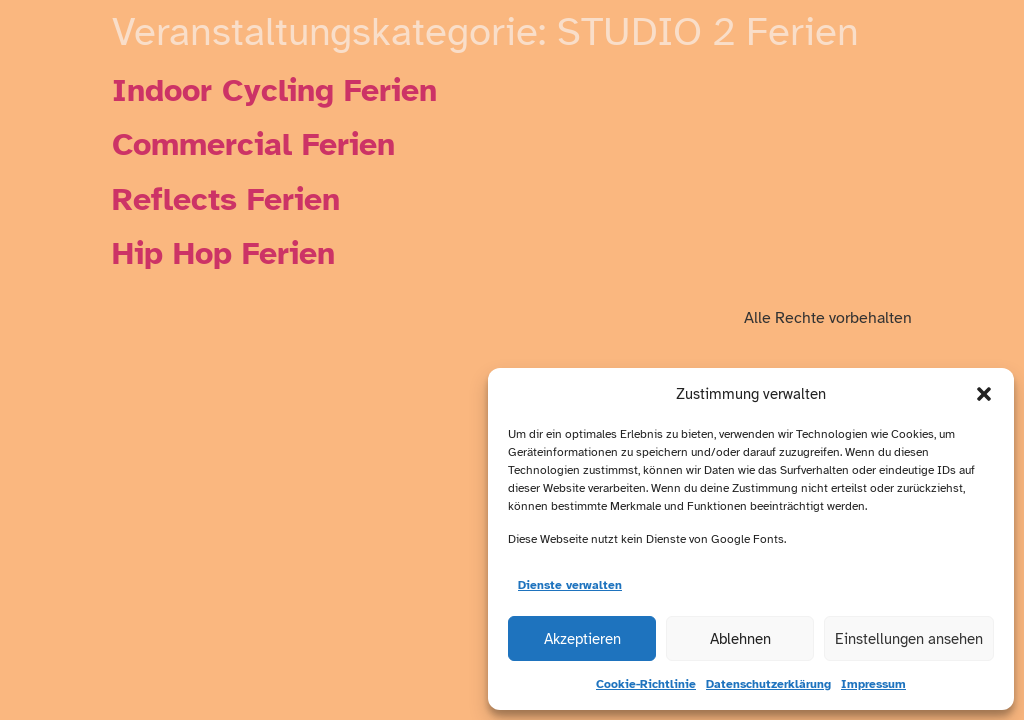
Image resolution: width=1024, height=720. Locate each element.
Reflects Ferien (226, 199)
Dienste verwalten (570, 585)
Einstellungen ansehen (909, 639)
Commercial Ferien (253, 144)
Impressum (873, 684)
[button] (984, 394)
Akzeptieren (582, 639)
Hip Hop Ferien (223, 253)
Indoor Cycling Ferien (274, 90)
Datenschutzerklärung (768, 684)
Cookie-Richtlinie (646, 684)
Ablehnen (740, 639)
